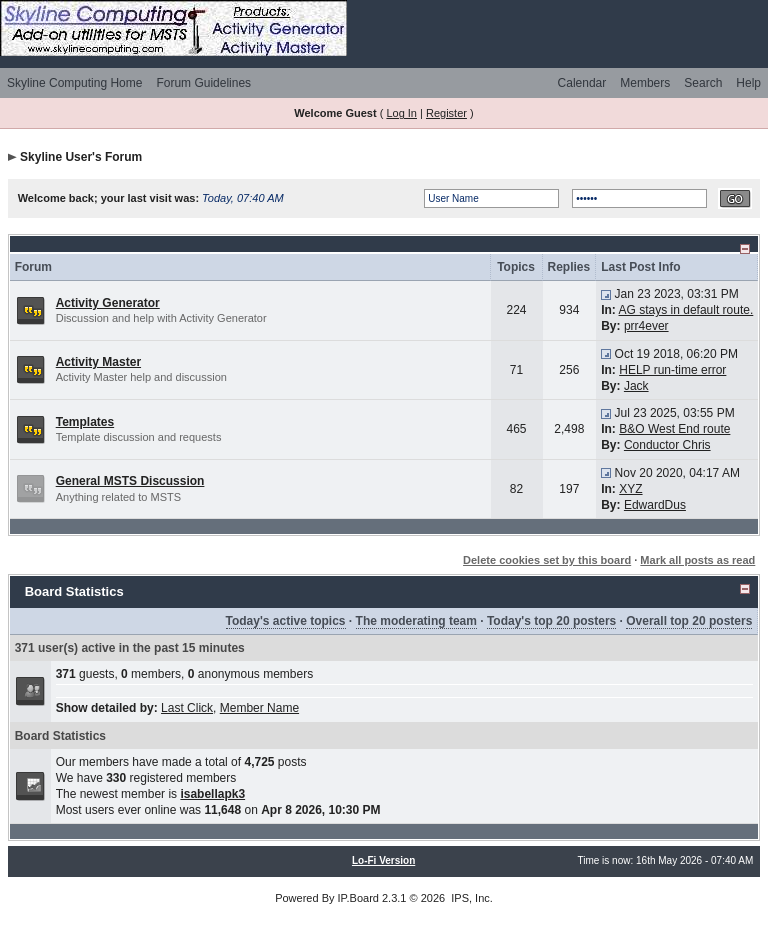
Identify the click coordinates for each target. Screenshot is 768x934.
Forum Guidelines (203, 83)
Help (748, 83)
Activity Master (98, 362)
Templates (85, 422)
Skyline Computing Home (74, 83)
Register (446, 113)
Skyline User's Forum (81, 157)
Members (645, 83)
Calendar (582, 83)
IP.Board (358, 898)
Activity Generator (108, 303)
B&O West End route (674, 429)
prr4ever (646, 326)
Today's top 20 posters (551, 621)
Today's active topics (286, 621)
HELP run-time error (672, 370)
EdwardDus (655, 505)
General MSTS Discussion (130, 481)
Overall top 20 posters (689, 621)
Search (703, 83)
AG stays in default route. (686, 310)
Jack (636, 386)
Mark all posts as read (697, 560)
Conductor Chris (667, 445)
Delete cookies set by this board (547, 560)
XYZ (630, 489)
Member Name (259, 708)
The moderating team (416, 621)
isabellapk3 (212, 794)
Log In (401, 113)
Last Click (187, 708)
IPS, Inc (470, 898)
